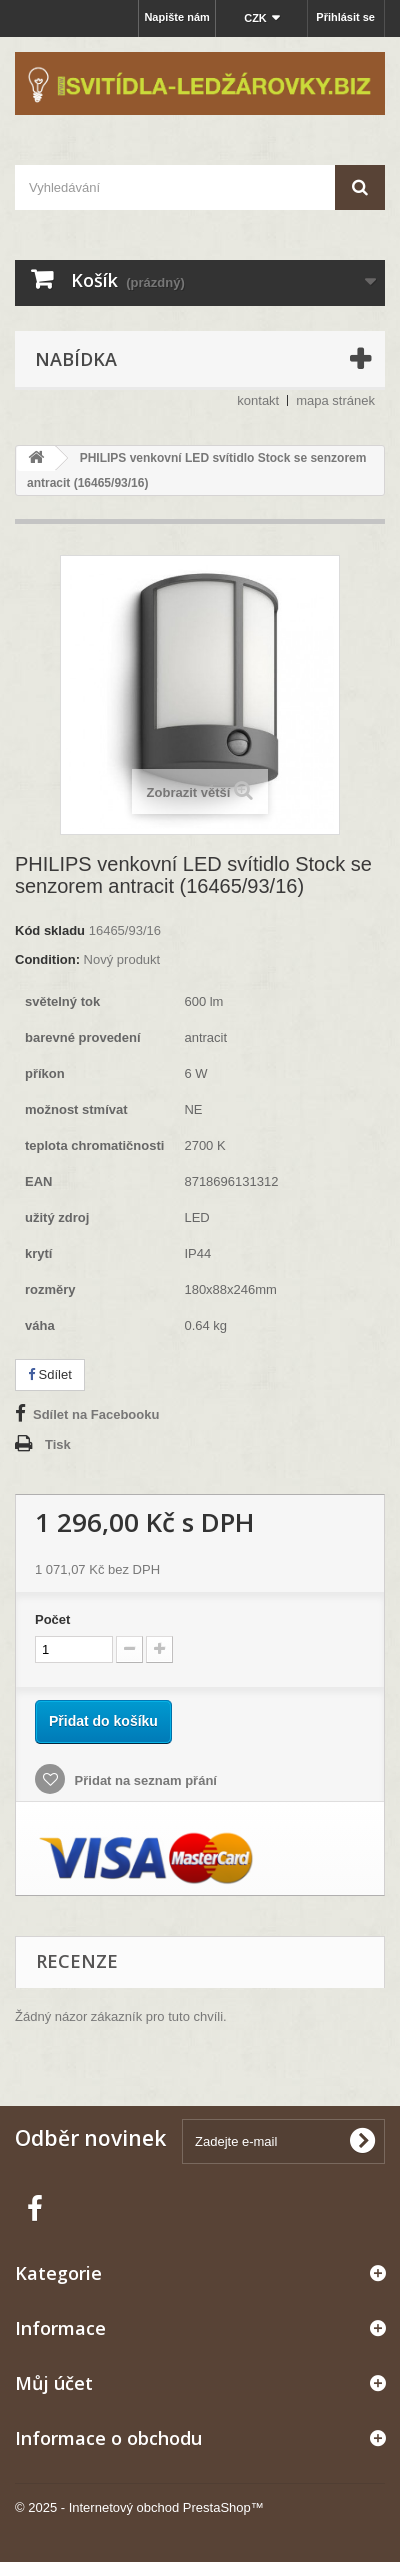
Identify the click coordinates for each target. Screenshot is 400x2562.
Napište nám (176, 17)
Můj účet (54, 2383)
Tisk (58, 1444)
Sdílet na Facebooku (96, 1414)
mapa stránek (335, 400)
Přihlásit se (345, 17)
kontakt (258, 400)
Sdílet (50, 1374)
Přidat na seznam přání (144, 1780)
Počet (52, 1619)
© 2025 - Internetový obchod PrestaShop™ (139, 2507)
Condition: (47, 959)
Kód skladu (50, 930)
